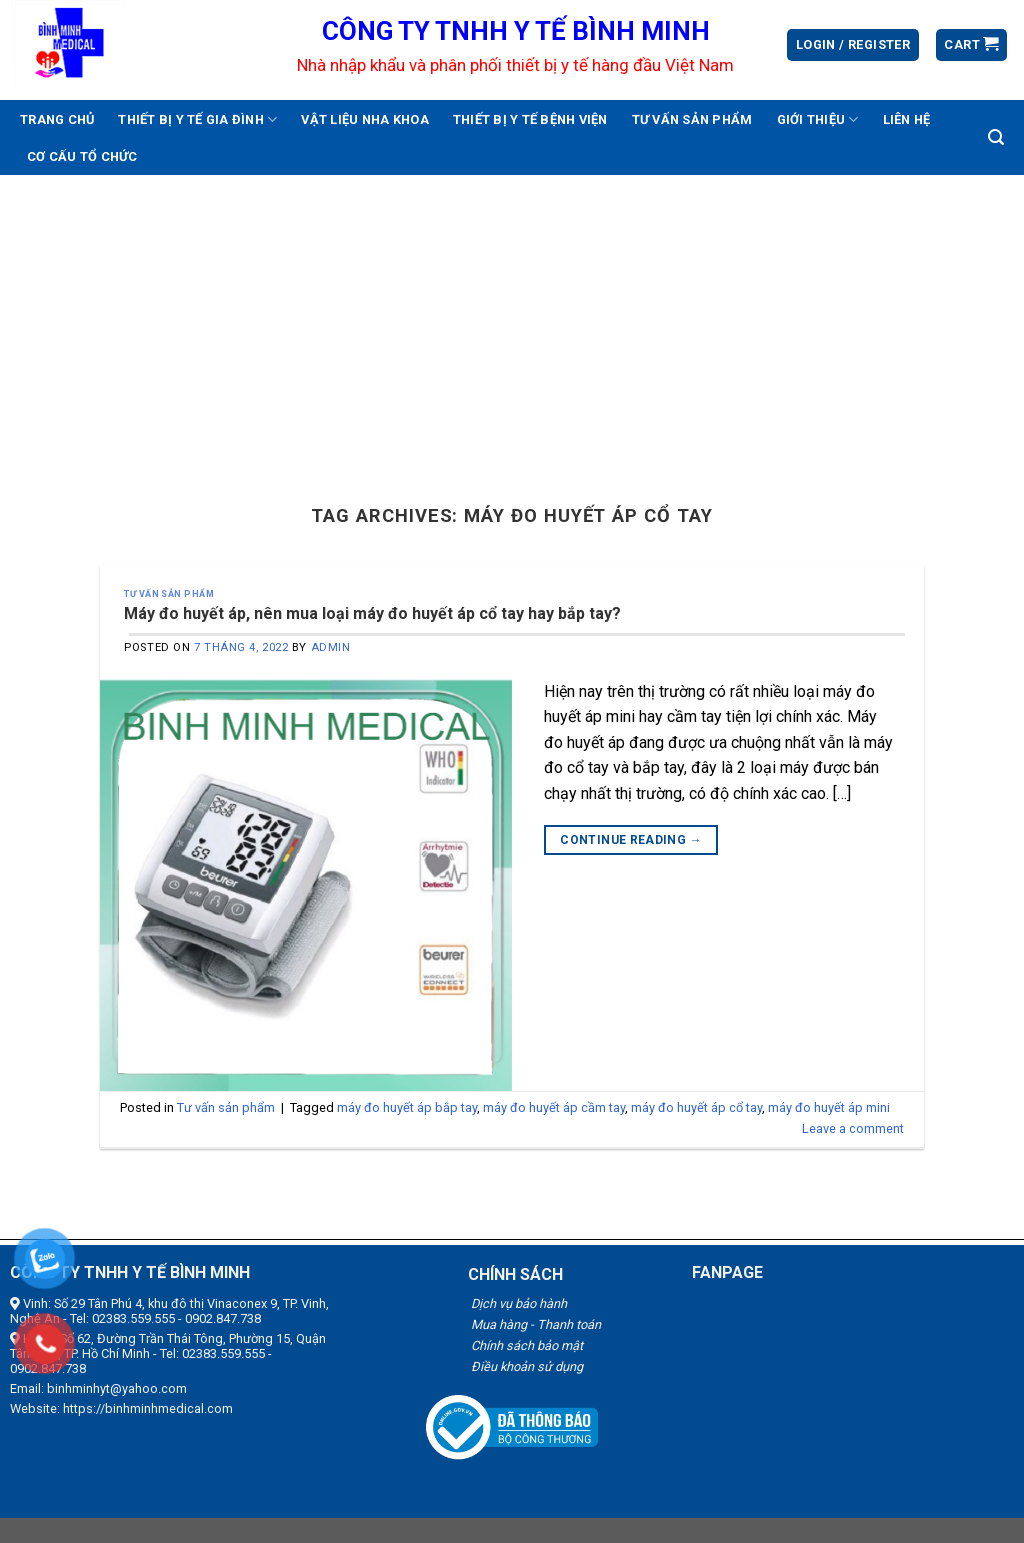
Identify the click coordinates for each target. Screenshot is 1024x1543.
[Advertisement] (512, 325)
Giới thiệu (818, 119)
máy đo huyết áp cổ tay (696, 1107)
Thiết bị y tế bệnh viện (530, 119)
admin (331, 647)
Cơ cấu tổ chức (82, 156)
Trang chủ (57, 119)
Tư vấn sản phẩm (692, 119)
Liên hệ (907, 119)
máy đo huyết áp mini (829, 1107)
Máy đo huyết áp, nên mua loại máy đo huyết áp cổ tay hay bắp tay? (372, 613)
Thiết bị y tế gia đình (197, 119)
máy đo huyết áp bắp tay (407, 1107)
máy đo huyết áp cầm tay (554, 1107)
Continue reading (631, 840)
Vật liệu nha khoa (364, 119)
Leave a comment (853, 1128)
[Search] (996, 137)
